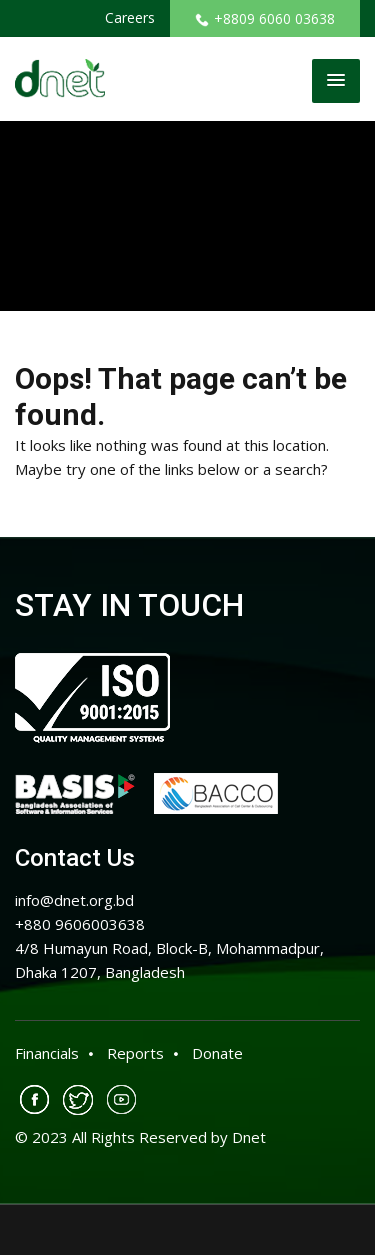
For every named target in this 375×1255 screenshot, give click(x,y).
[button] (336, 81)
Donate (217, 1053)
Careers (130, 17)
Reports (135, 1053)
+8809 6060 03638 (265, 18)
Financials (47, 1053)
